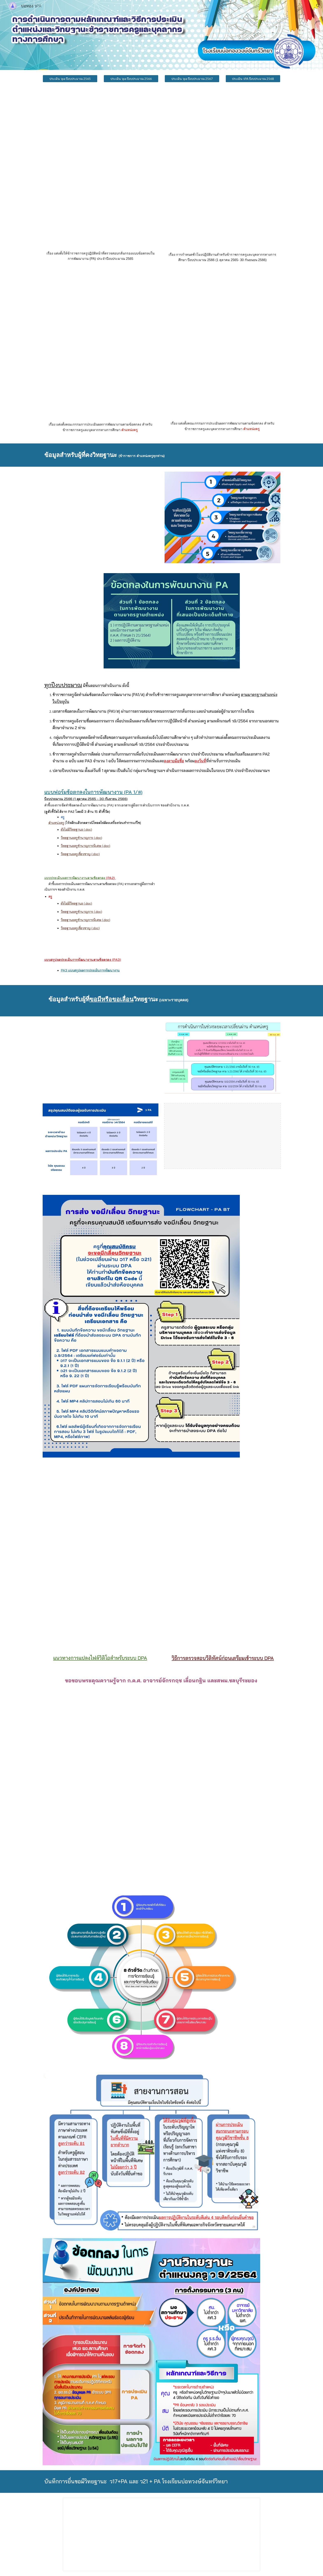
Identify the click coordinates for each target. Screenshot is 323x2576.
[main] (100, 256)
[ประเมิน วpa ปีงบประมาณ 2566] (131, 78)
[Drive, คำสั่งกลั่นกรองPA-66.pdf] (100, 170)
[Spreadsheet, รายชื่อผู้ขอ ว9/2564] (161, 2534)
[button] (318, 6)
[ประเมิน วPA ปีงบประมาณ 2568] (253, 78)
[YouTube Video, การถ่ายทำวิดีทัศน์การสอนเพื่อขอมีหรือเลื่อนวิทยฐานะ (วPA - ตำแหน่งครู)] (100, 1053)
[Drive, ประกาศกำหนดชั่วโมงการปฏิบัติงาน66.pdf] (222, 170)
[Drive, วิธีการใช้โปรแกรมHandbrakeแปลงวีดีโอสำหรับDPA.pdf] (100, 1559)
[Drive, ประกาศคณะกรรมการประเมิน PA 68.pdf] (222, 347)
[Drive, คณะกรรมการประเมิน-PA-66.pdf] (100, 347)
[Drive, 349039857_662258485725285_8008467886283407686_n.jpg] (100, 517)
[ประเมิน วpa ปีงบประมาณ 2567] (192, 78)
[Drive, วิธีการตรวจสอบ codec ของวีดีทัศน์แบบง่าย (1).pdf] (222, 1559)
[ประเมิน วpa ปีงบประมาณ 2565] (70, 78)
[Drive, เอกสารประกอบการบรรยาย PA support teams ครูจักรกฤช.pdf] (141, 1792)
